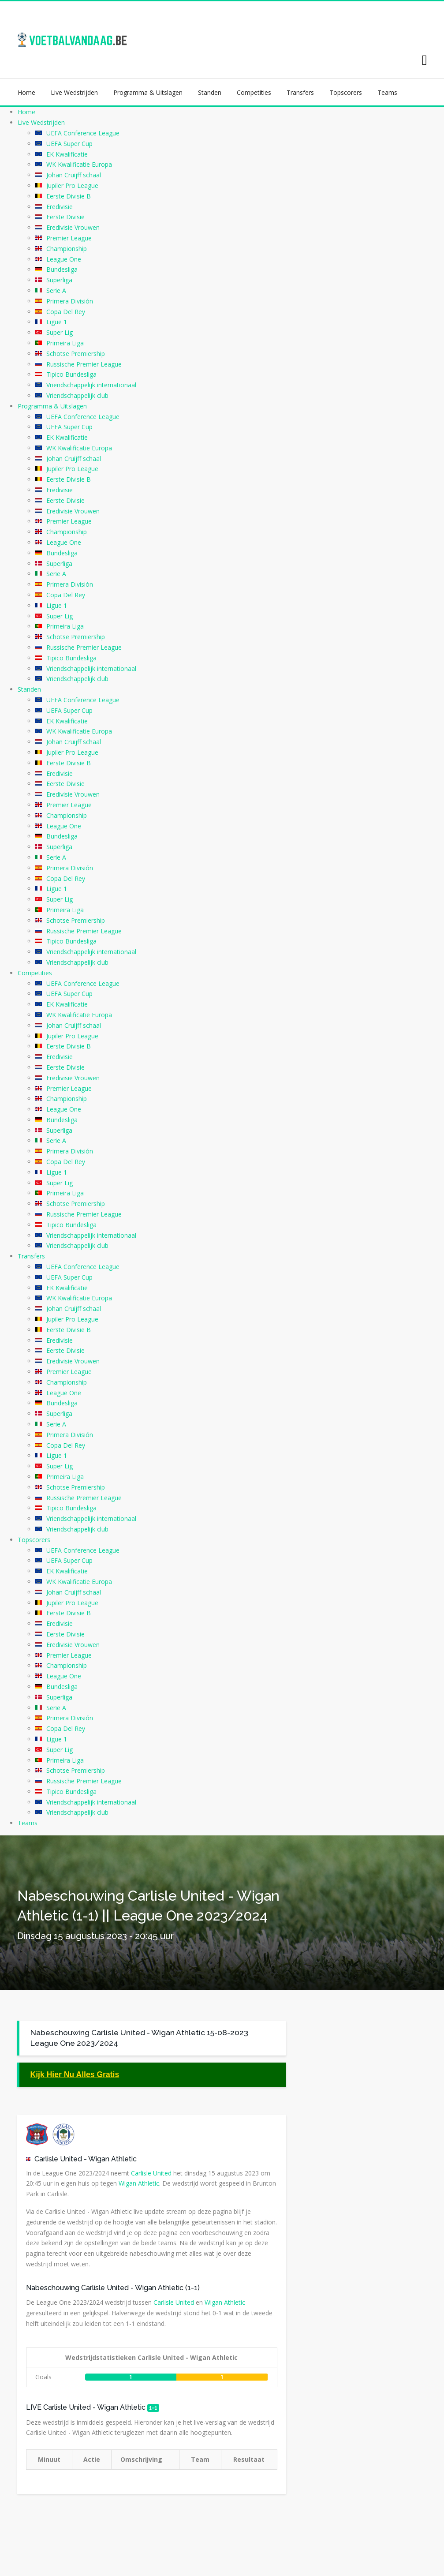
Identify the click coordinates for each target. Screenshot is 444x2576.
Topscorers (345, 92)
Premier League (69, 238)
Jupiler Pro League (72, 185)
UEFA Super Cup (69, 143)
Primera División (69, 301)
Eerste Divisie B (68, 196)
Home (26, 92)
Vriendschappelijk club (77, 395)
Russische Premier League (84, 364)
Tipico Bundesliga (71, 374)
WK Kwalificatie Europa (79, 164)
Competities (254, 92)
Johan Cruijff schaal (73, 175)
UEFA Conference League (82, 133)
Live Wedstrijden (74, 92)
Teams (387, 92)
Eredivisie (59, 206)
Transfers (300, 92)
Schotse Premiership (75, 353)
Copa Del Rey (65, 311)
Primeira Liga (65, 343)
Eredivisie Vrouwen (73, 227)
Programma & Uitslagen (148, 92)
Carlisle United (58, 2159)
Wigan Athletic (112, 2159)
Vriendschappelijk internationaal (91, 385)
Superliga (59, 280)
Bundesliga (62, 269)
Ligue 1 (56, 322)
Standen (209, 92)
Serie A (56, 290)
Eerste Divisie (65, 217)
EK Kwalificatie (67, 154)
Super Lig (59, 332)
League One (63, 259)
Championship (66, 248)
